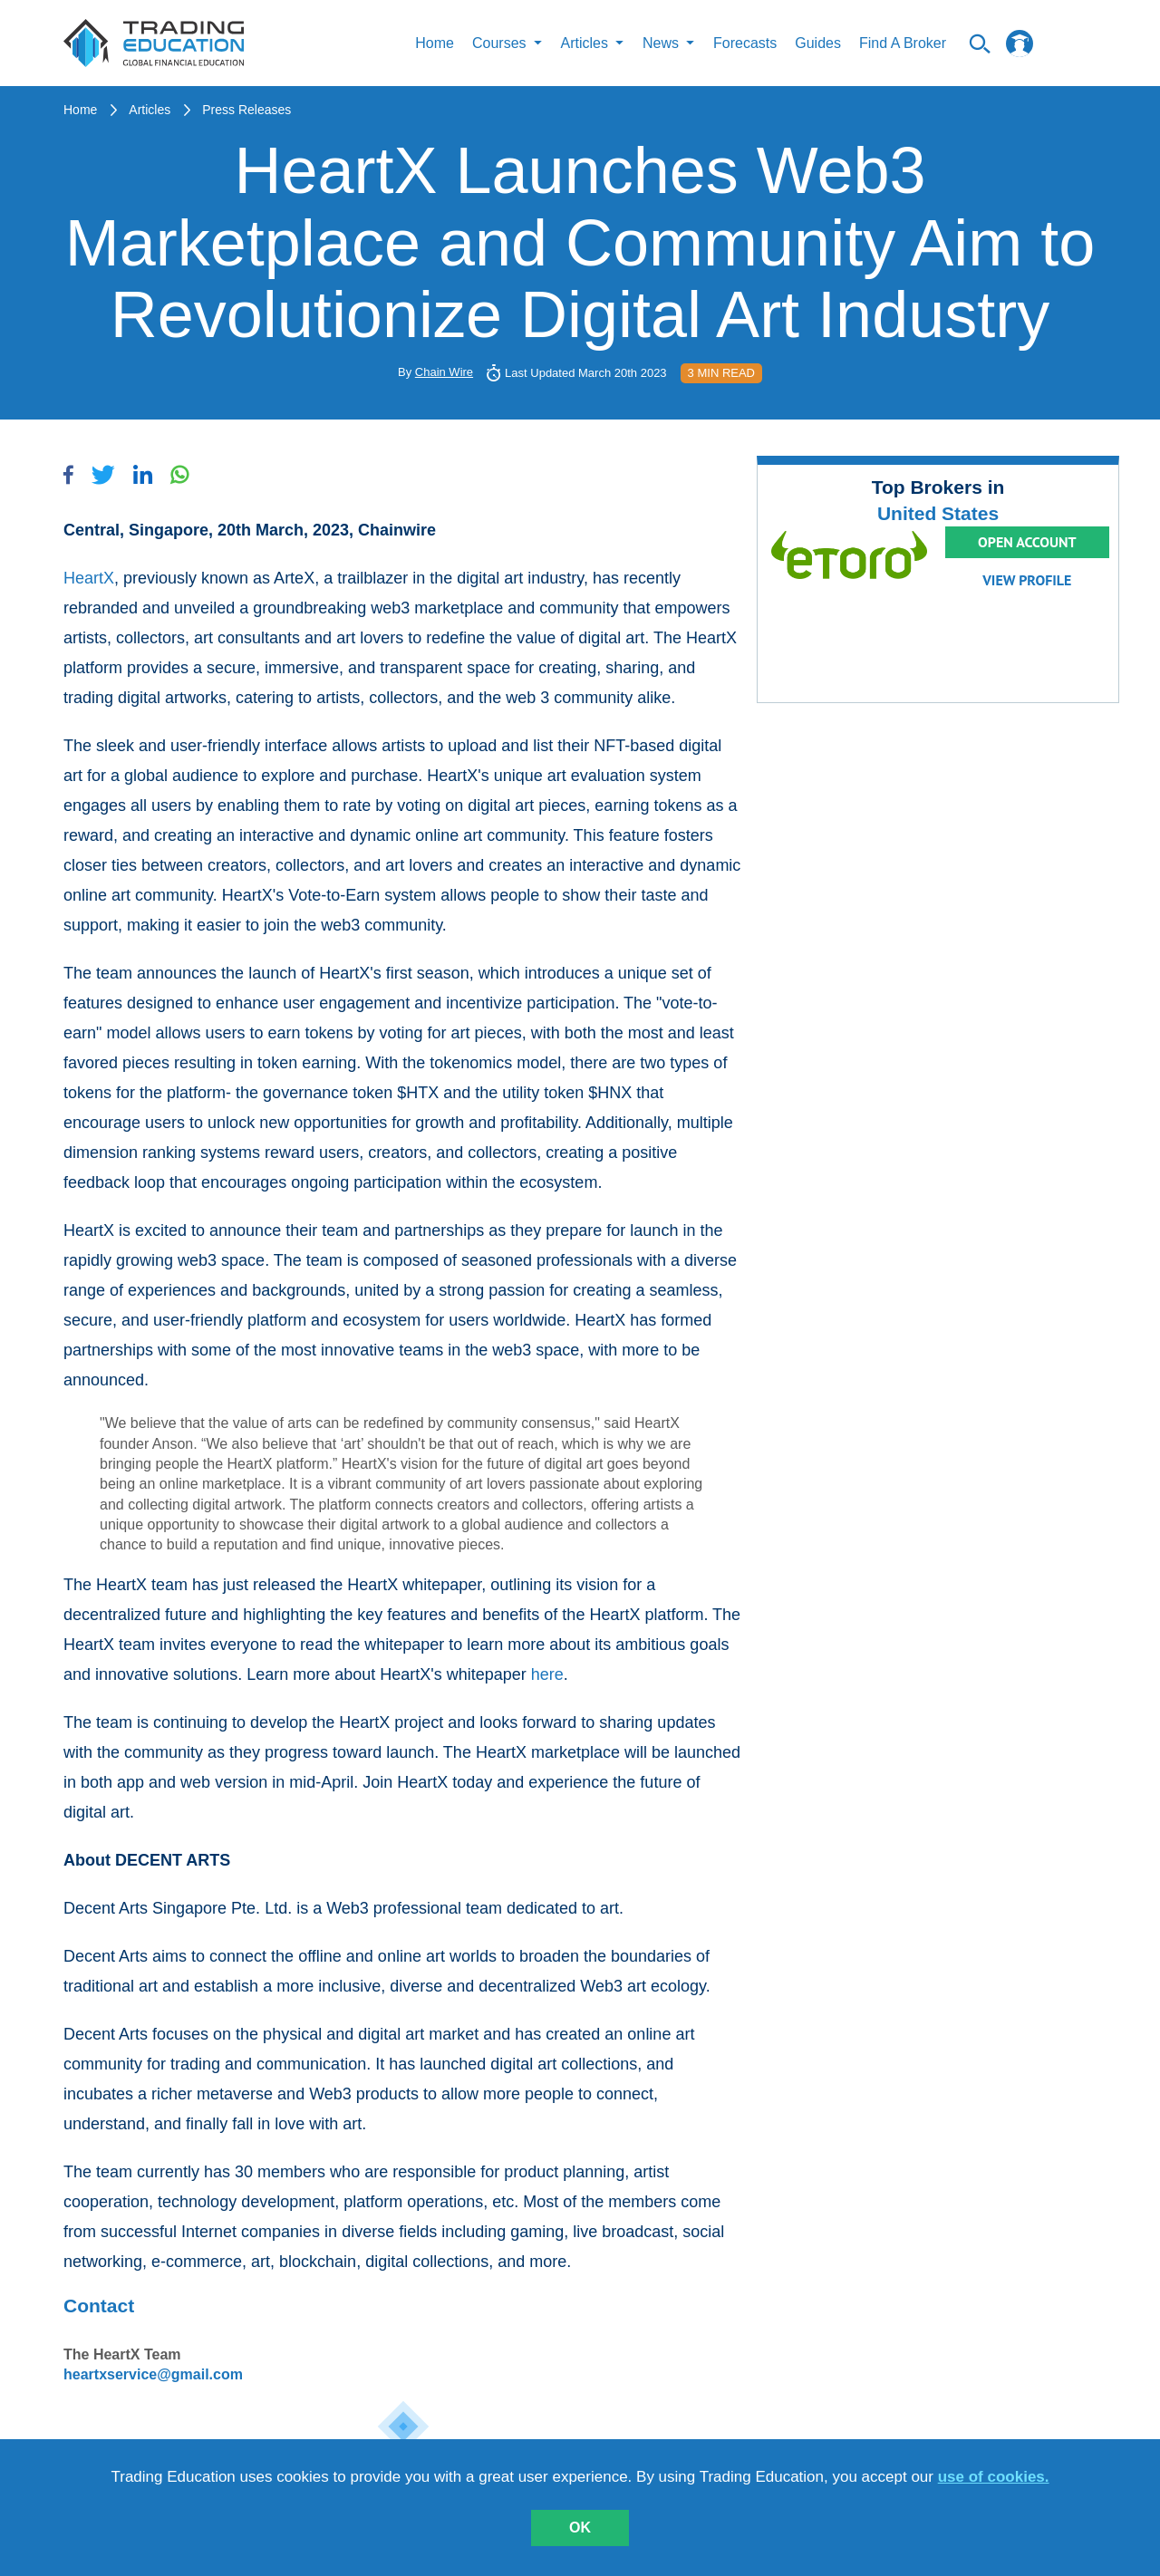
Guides (818, 43)
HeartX (88, 578)
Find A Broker (902, 43)
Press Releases (246, 109)
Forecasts (745, 43)
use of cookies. (993, 2476)
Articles (149, 109)
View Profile (1026, 580)
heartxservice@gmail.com (153, 2374)
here (547, 1674)
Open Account (1027, 542)
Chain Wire (444, 372)
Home (434, 43)
